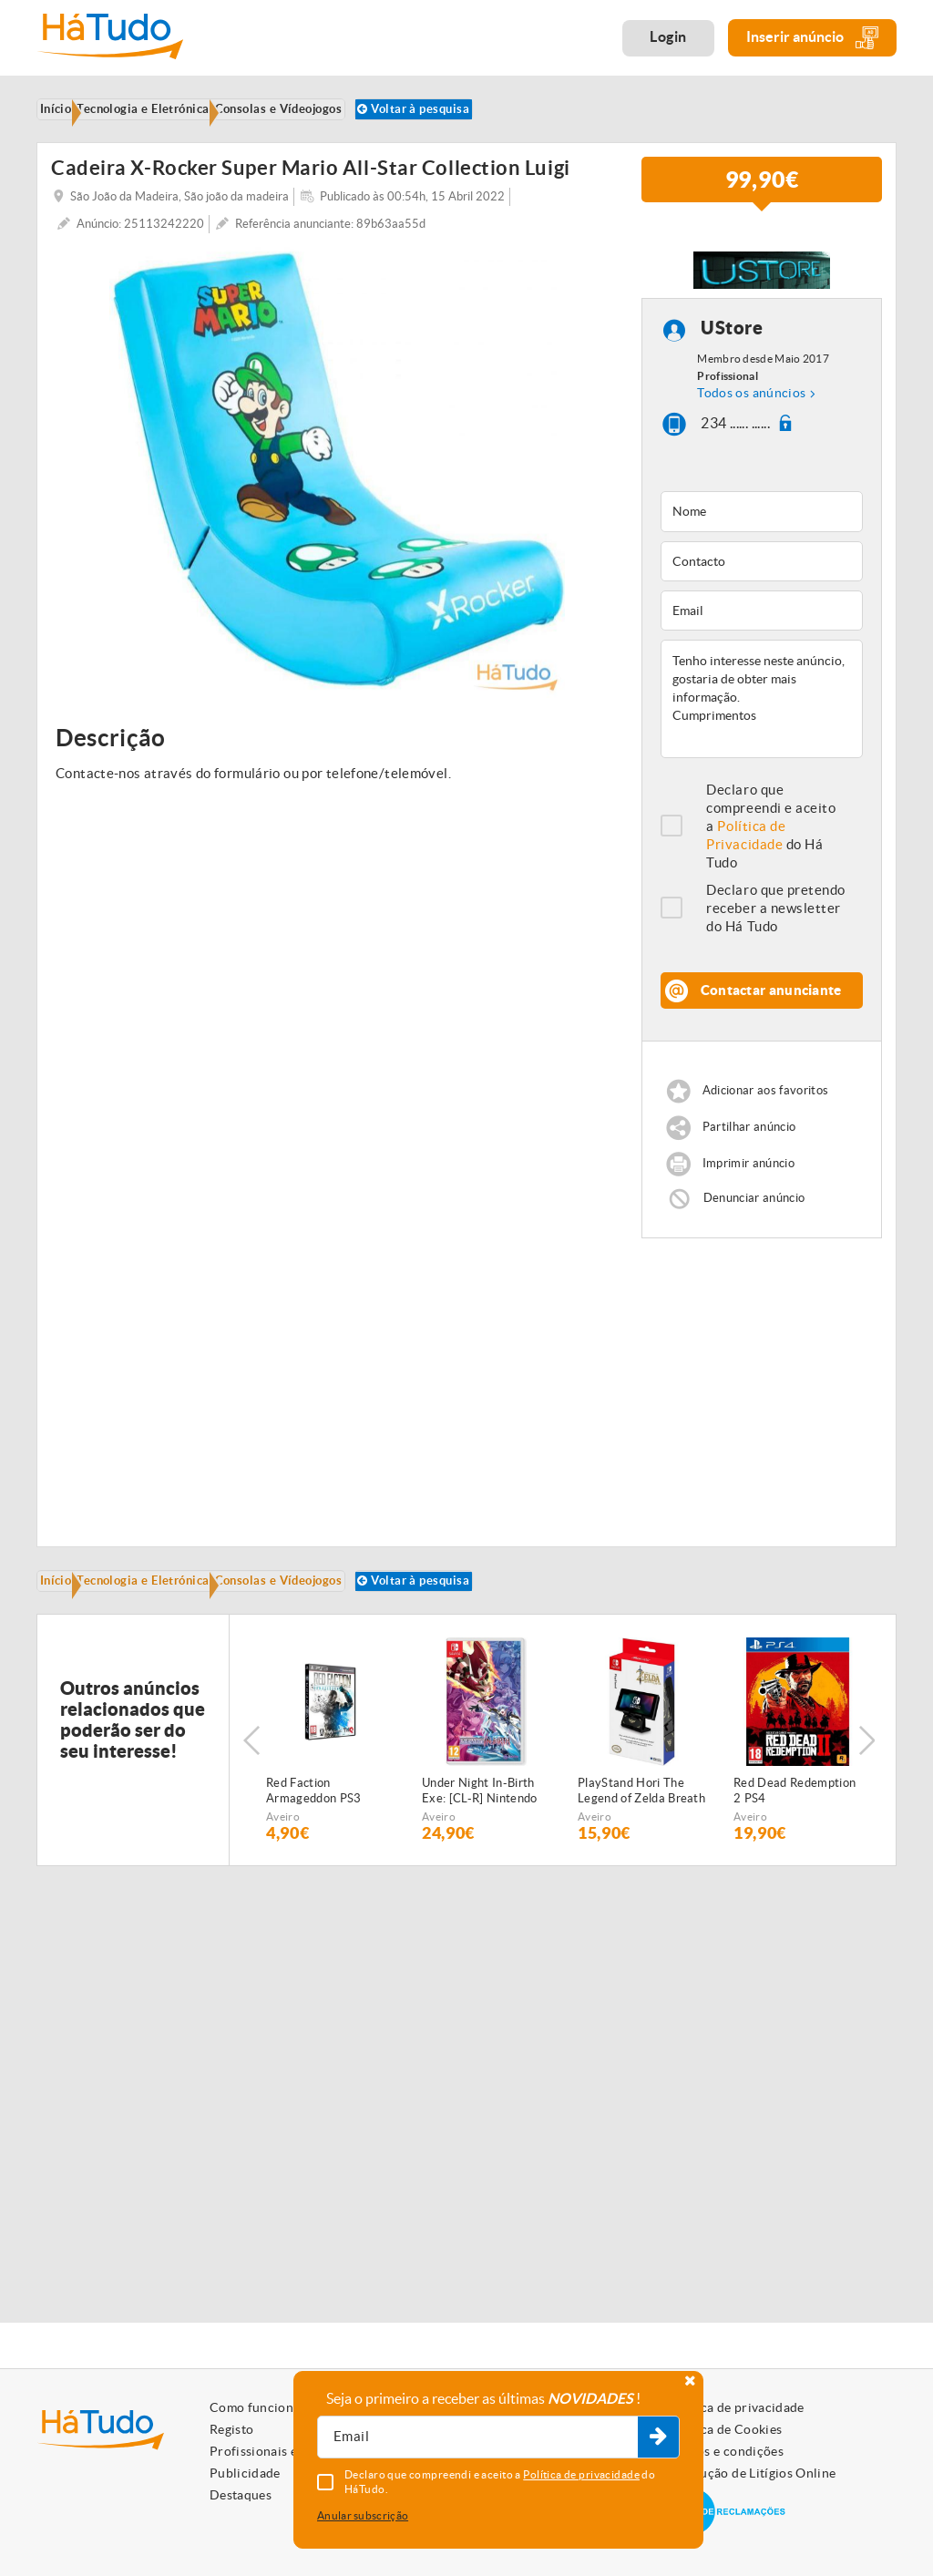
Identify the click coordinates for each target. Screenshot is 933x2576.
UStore (732, 364)
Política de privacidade (736, 2407)
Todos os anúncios (751, 429)
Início (68, 1620)
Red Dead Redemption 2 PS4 (794, 1863)
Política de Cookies (725, 2429)
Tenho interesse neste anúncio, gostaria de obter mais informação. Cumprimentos (762, 735)
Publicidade (245, 2473)
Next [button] (874, 1813)
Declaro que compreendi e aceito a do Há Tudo (771, 862)
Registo (231, 2429)
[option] (337, 506)
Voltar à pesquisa (117, 142)
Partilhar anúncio (749, 1164)
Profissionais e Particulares (292, 2451)
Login (668, 36)
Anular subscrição (362, 2515)
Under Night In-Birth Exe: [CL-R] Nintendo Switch (480, 1864)
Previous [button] (251, 1813)
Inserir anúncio (812, 37)
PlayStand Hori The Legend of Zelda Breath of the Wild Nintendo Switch (641, 1864)
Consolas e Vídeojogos (326, 1620)
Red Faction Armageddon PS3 (314, 1863)
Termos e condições (726, 2451)
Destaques (241, 2495)
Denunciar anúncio (754, 1234)
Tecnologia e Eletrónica (173, 1620)
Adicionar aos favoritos (765, 1127)
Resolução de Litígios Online (752, 2473)
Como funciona (255, 2407)
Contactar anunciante (771, 1026)
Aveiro (283, 1889)
